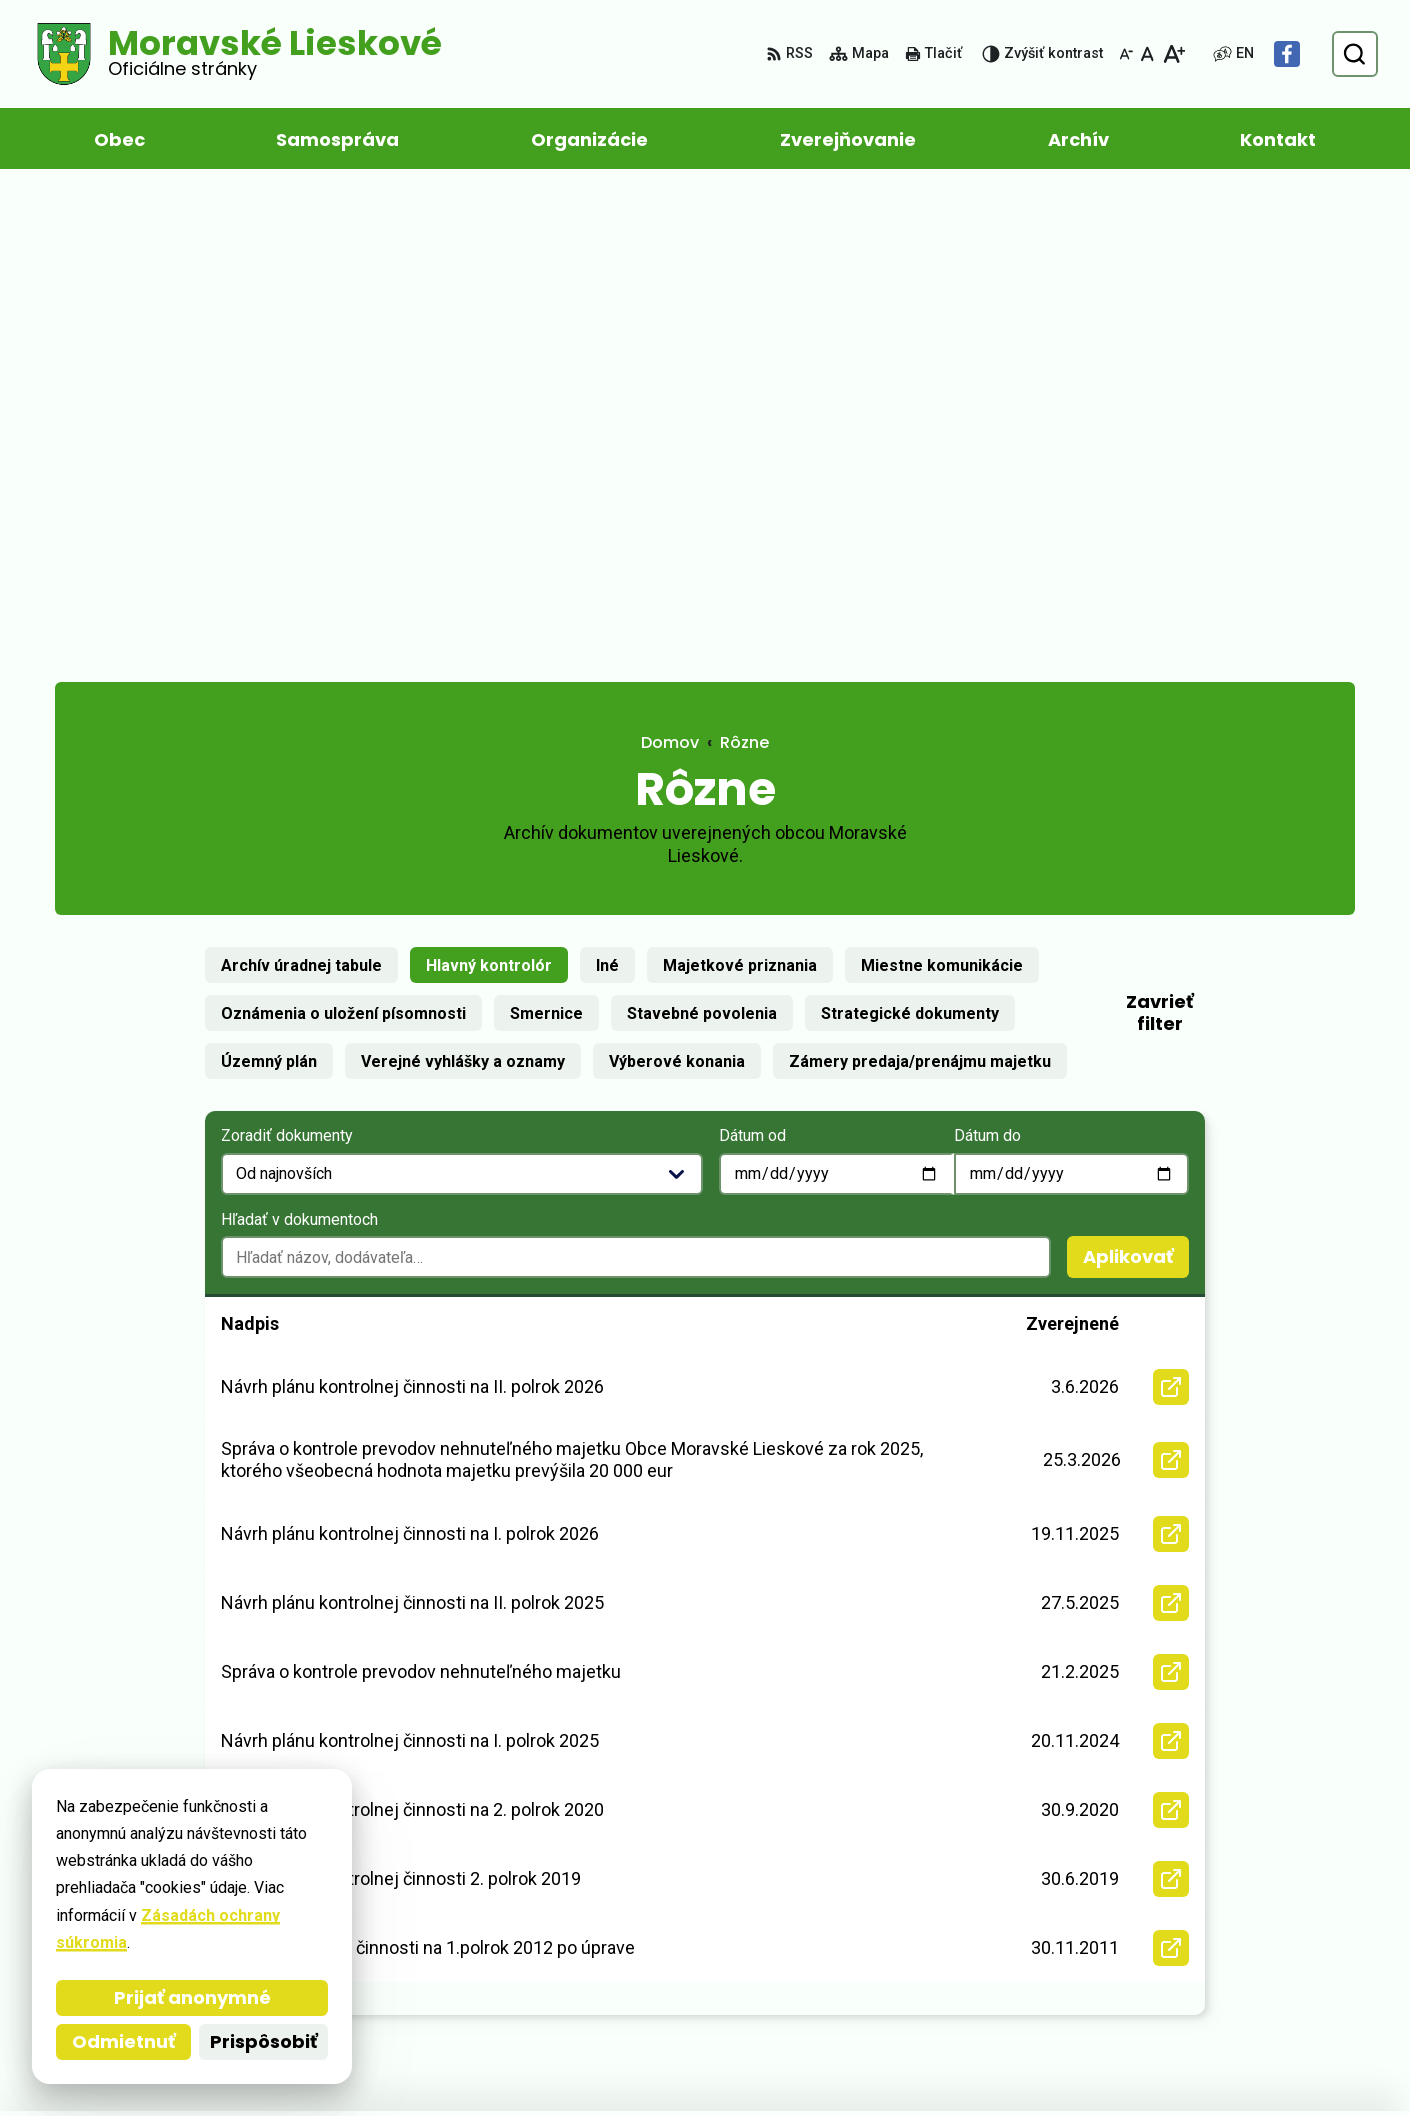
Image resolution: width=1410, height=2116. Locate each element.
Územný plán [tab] (269, 580)
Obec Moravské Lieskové (644, 2062)
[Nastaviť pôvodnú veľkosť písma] (1147, 54)
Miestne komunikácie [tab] (942, 484)
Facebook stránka (1205, 1970)
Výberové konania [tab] (677, 580)
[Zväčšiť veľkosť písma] (1173, 54)
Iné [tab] (607, 484)
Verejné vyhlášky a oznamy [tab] (463, 580)
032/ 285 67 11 (1191, 1922)
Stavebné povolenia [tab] (702, 532)
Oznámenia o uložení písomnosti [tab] (343, 532)
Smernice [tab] (546, 532)
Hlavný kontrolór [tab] (489, 484)
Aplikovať (1136, 780)
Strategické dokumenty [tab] (910, 532)
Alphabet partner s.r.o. (328, 2062)
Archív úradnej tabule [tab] (301, 484)
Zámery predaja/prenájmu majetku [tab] (920, 580)
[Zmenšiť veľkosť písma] (1126, 54)
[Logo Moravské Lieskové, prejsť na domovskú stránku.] (237, 54)
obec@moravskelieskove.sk (1245, 1946)
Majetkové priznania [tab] (740, 484)
